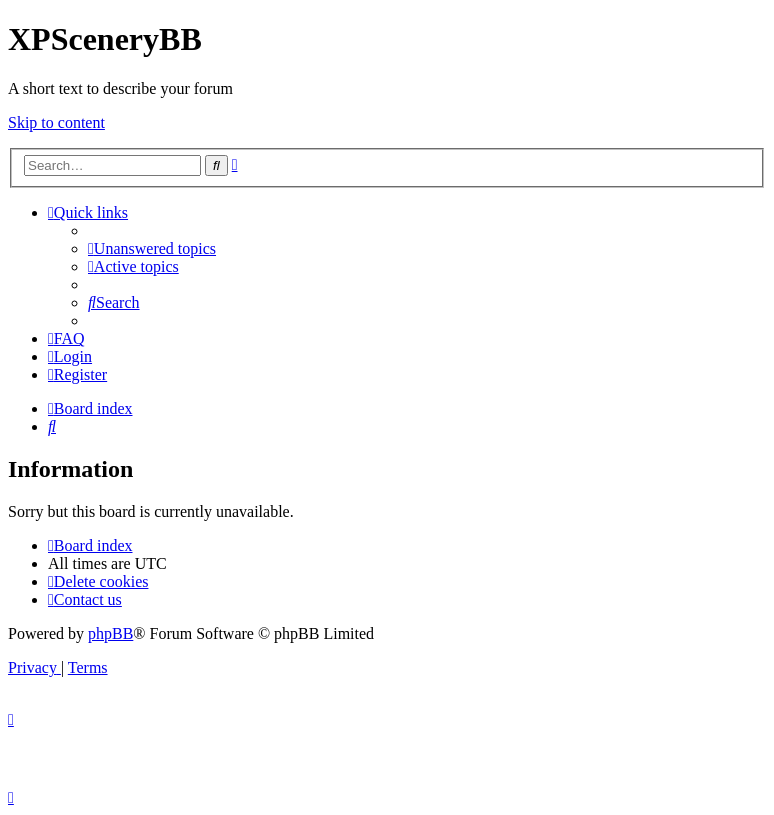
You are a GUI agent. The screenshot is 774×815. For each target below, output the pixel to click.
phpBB (110, 633)
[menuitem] (152, 248)
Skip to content (56, 122)
